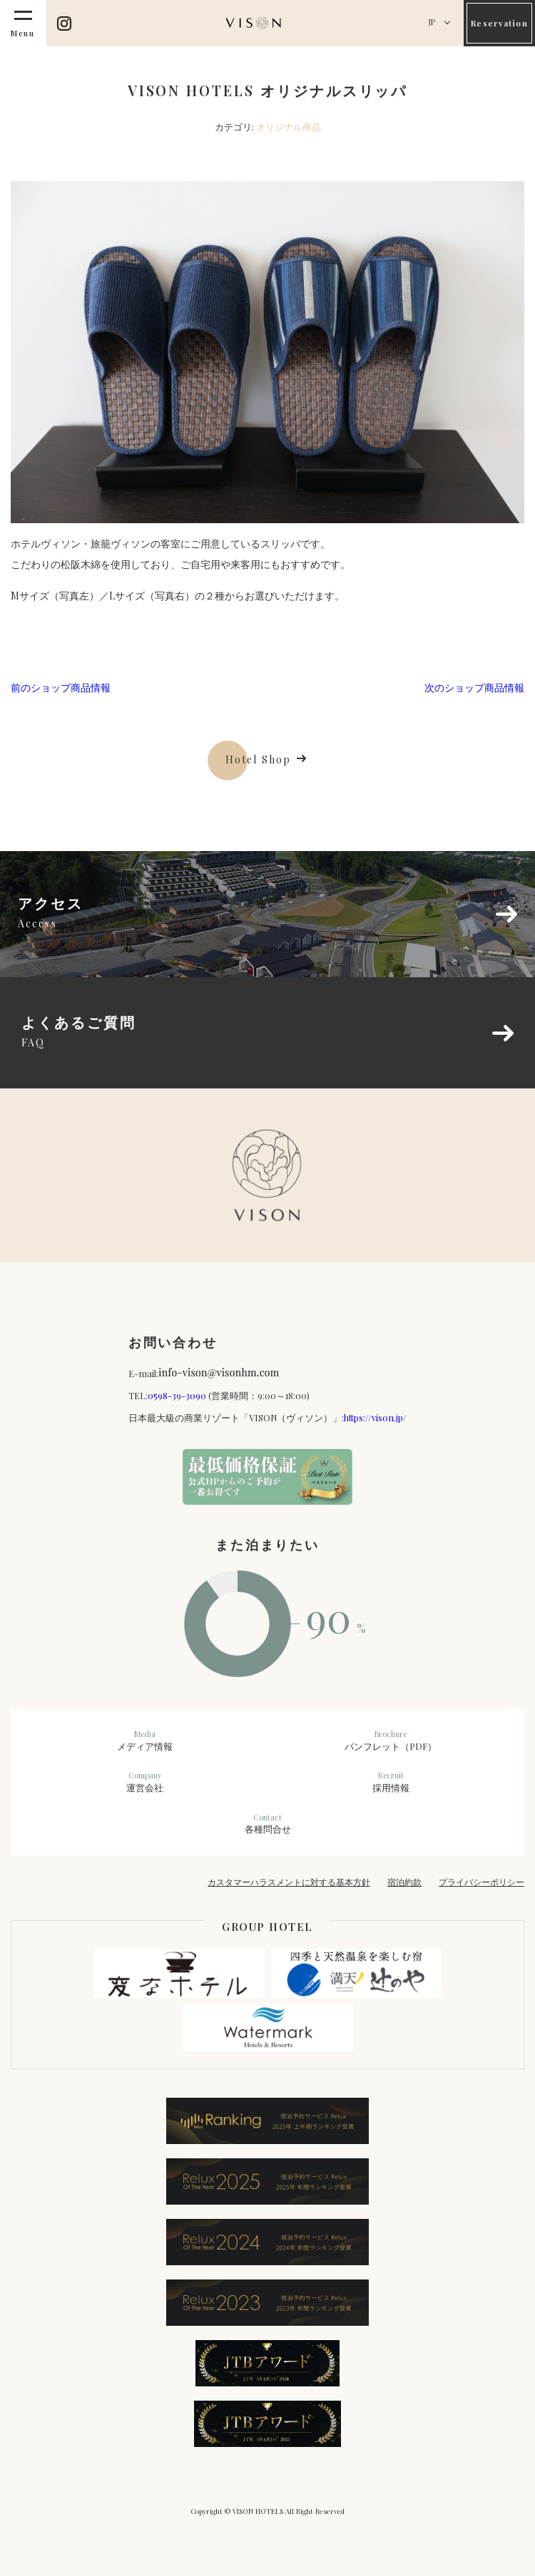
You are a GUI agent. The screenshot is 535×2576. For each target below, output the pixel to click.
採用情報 (391, 1782)
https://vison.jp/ (375, 1417)
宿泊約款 (404, 1881)
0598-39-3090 (177, 1395)
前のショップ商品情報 (61, 687)
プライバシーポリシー (481, 1881)
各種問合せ (268, 1824)
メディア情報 (144, 1741)
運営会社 (144, 1782)
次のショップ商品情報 (474, 687)
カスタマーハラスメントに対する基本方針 (289, 1881)
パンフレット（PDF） (391, 1741)
